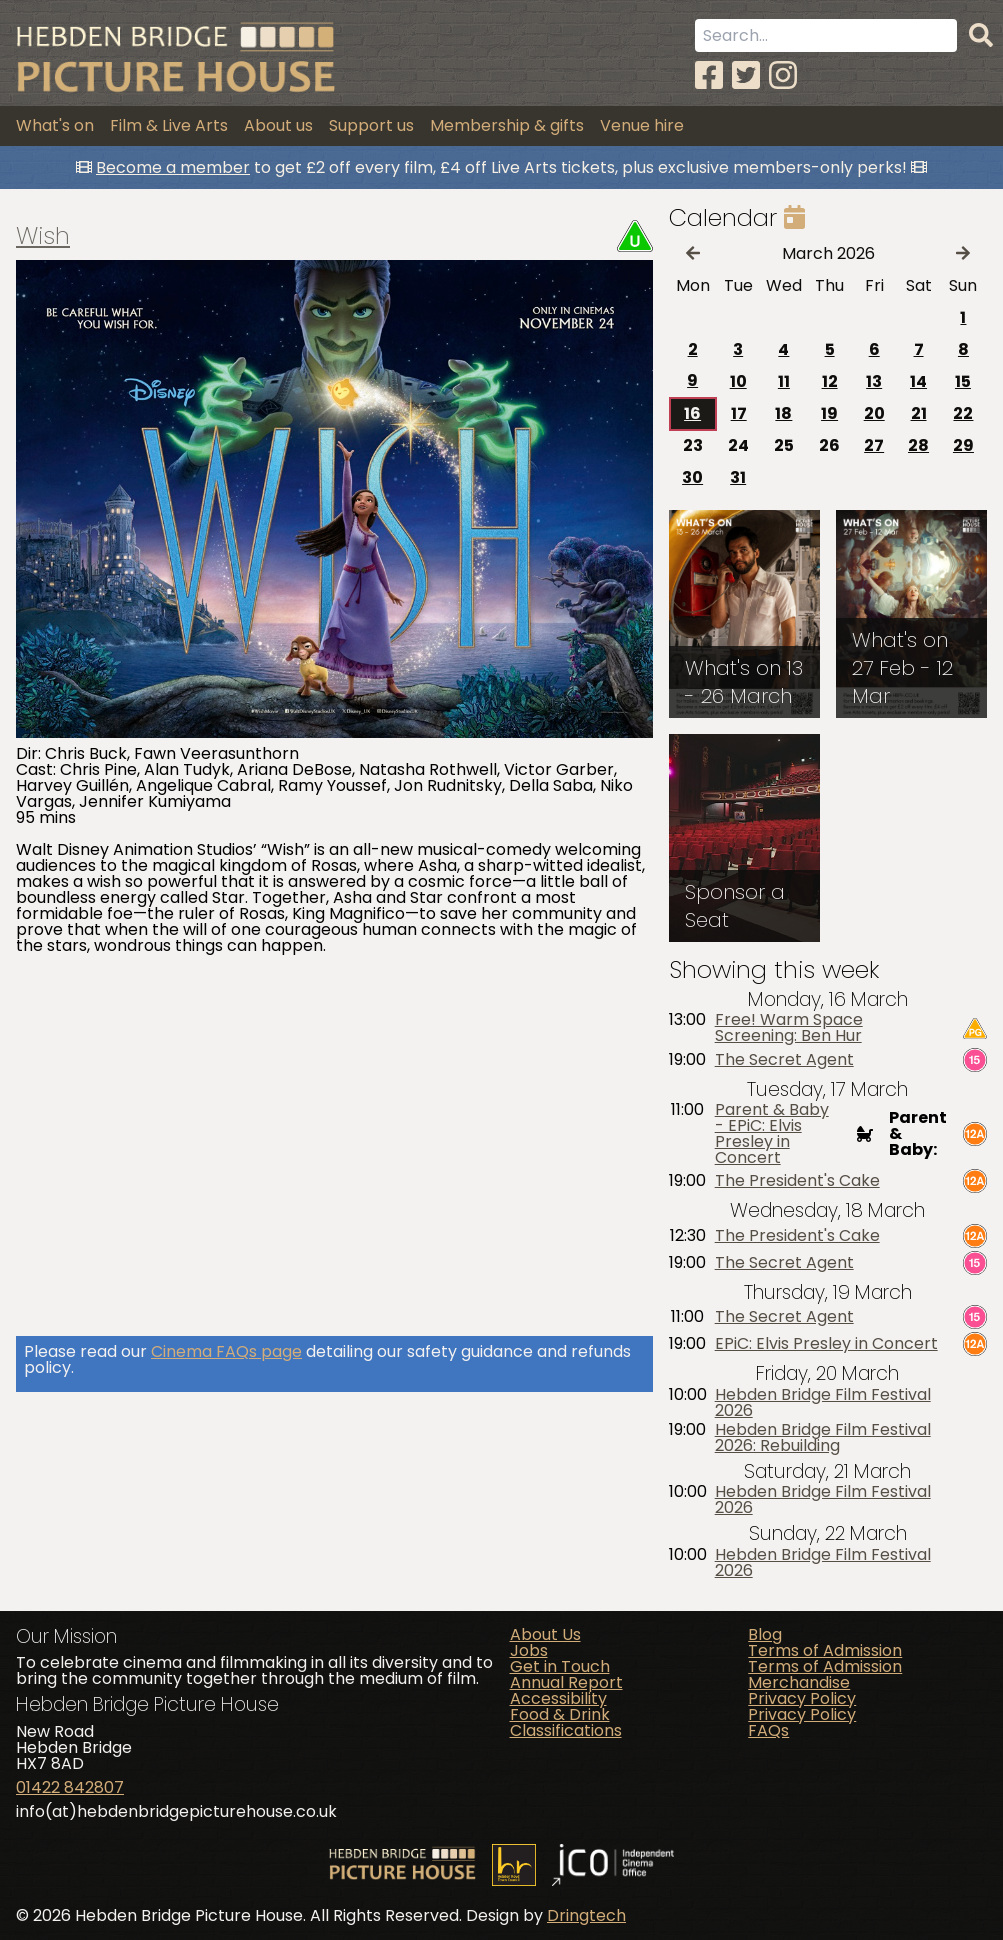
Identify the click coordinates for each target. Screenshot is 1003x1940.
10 (738, 381)
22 (963, 413)
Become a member (173, 167)
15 (963, 381)
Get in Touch (560, 1666)
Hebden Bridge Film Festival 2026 (823, 1403)
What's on (55, 125)
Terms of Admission (825, 1650)
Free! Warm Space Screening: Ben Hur (789, 1028)
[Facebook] (709, 75)
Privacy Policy (802, 1698)
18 (783, 413)
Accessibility (558, 1698)
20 (874, 413)
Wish (43, 236)
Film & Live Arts (169, 125)
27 (874, 445)
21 (919, 413)
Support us (371, 125)
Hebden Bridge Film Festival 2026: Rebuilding (823, 1438)
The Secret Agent (784, 1060)
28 (918, 445)
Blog (765, 1634)
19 (829, 413)
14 (918, 381)
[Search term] (826, 35)
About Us (545, 1634)
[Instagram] (783, 75)
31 (738, 477)
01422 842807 (70, 1787)
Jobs (529, 1650)
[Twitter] (746, 75)
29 (963, 445)
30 (692, 477)
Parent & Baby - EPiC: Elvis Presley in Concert (772, 1134)
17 (739, 413)
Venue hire (642, 125)
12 (830, 381)
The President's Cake (797, 1181)
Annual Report (566, 1682)
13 (874, 381)
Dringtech (586, 1915)
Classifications (566, 1730)
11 (784, 381)
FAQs (768, 1730)
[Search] (981, 36)
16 (692, 413)
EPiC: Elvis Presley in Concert (826, 1344)
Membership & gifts (507, 125)
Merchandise (799, 1682)
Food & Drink (560, 1714)
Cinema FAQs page (226, 1351)
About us (278, 125)
